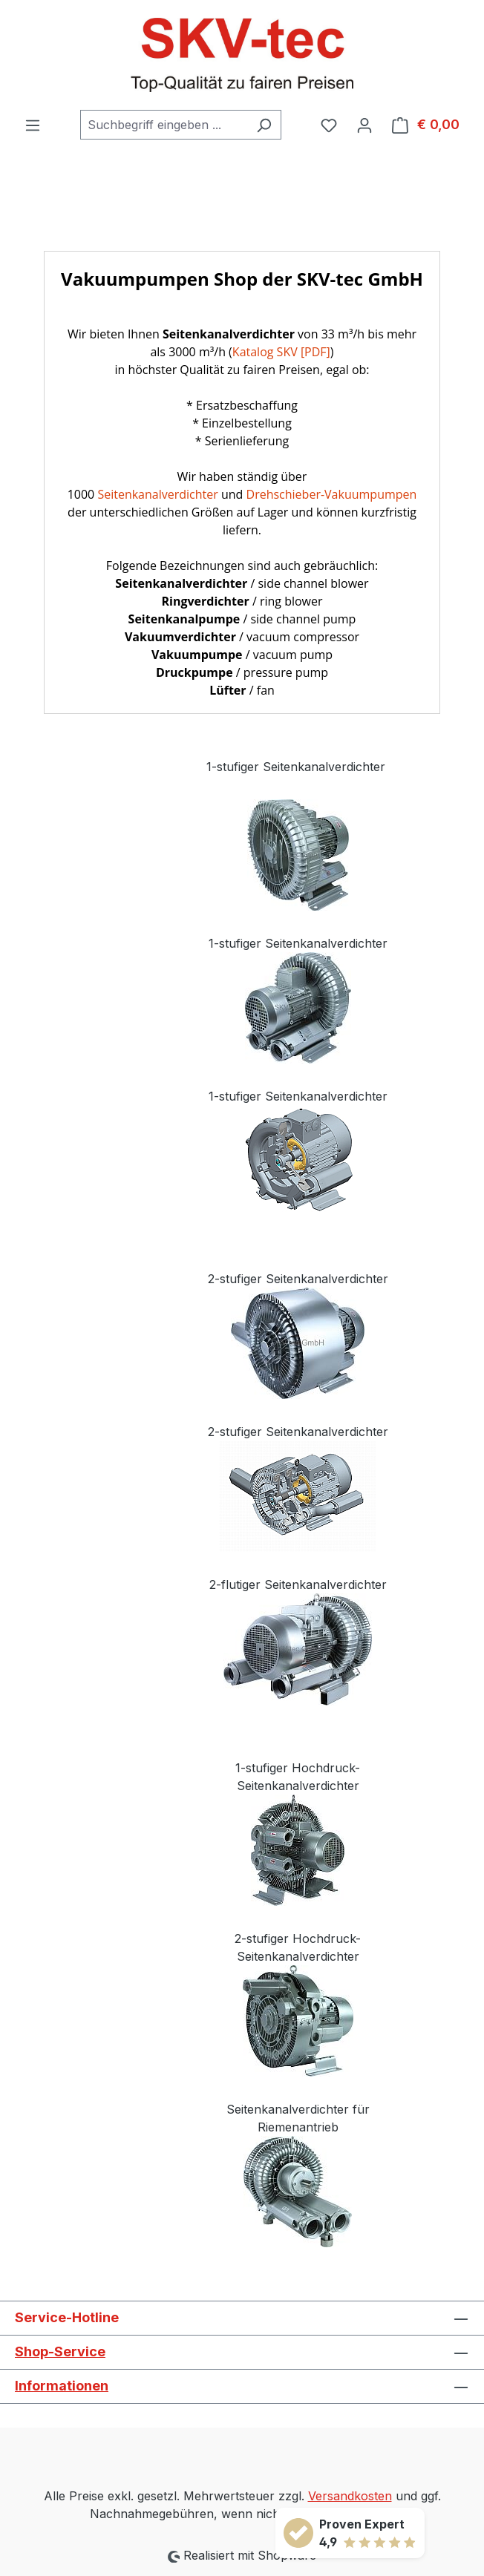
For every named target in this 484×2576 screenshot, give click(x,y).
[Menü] (32, 125)
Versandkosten (350, 2495)
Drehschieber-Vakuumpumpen (331, 494)
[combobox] (163, 125)
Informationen (61, 2385)
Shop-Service (60, 2351)
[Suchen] (263, 125)
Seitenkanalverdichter (157, 494)
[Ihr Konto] (364, 125)
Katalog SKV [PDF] (281, 352)
